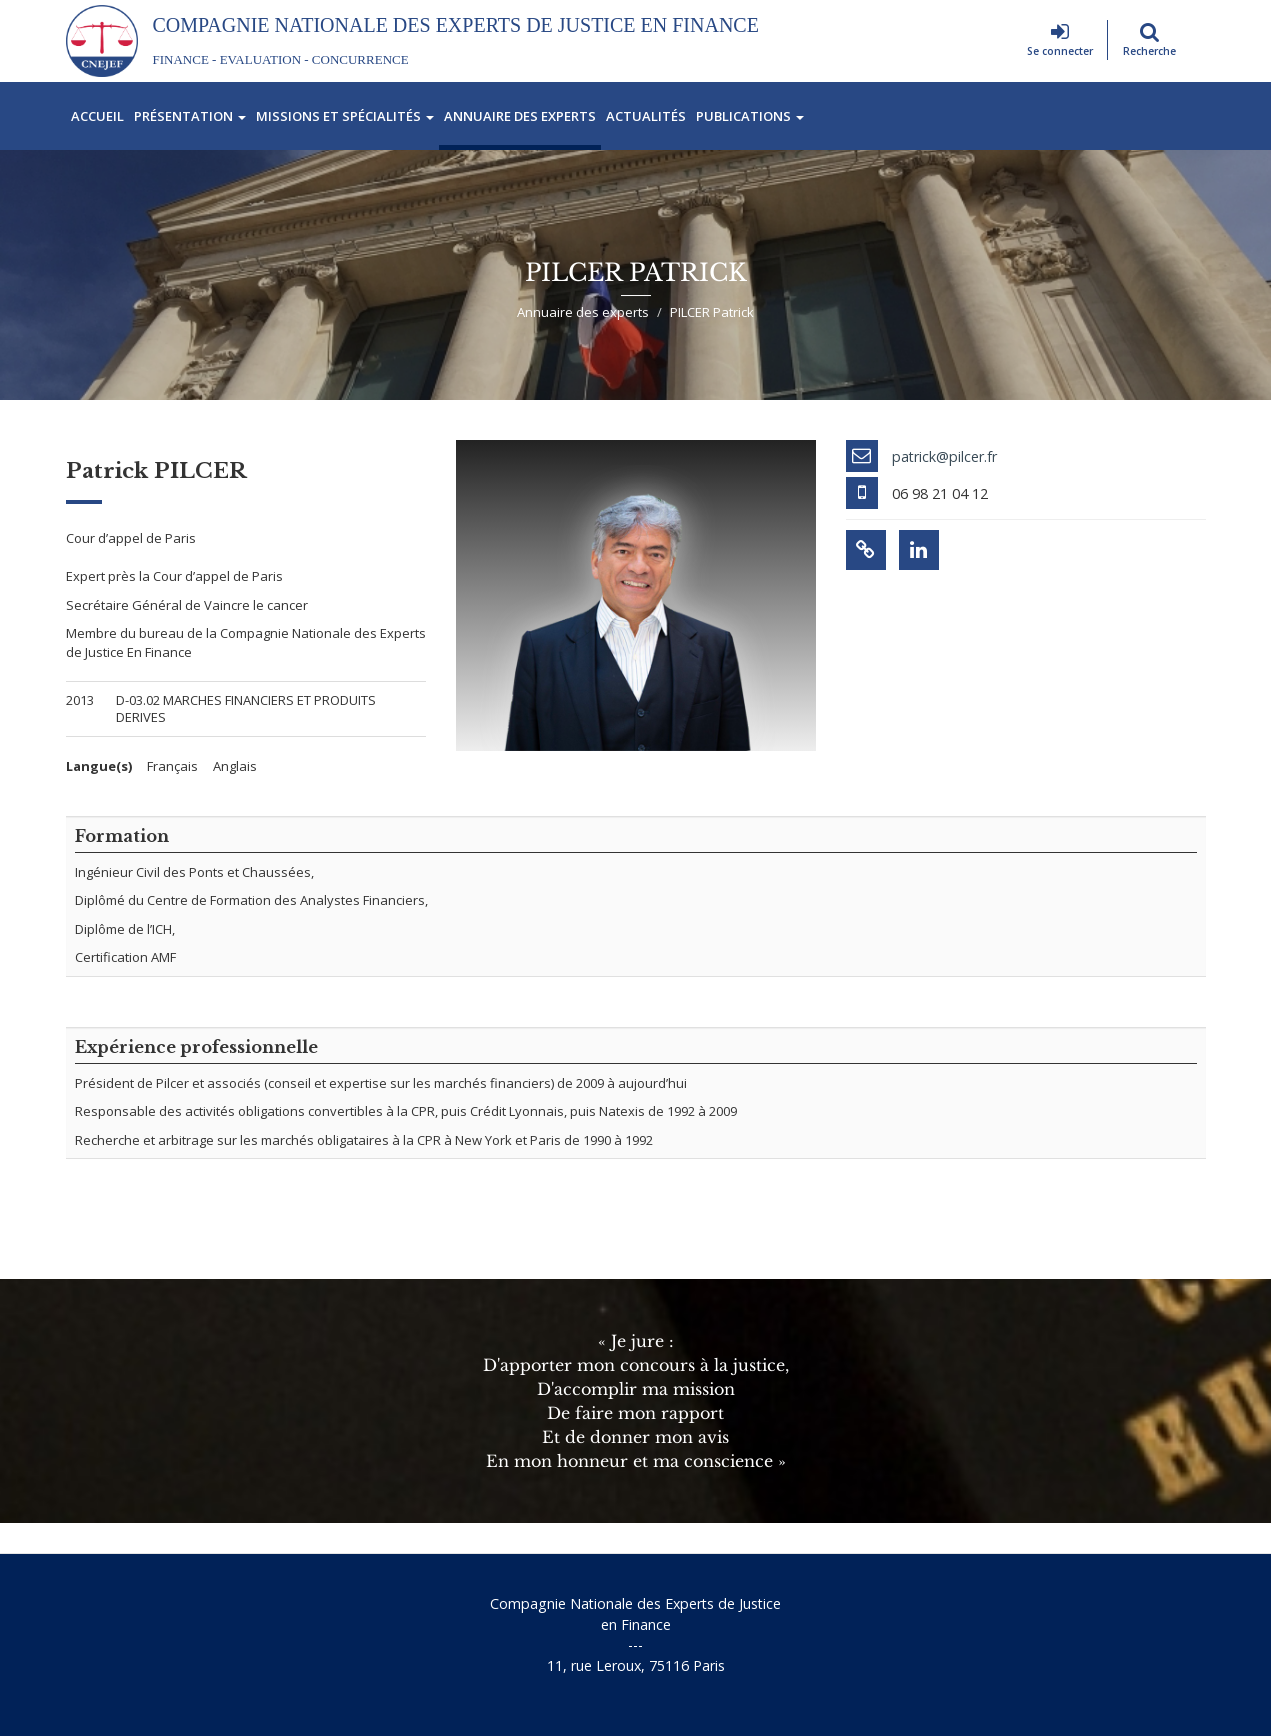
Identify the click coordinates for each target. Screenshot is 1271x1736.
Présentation (190, 116)
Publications (750, 116)
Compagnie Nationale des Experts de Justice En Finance (456, 25)
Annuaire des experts (520, 116)
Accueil (97, 116)
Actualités (646, 116)
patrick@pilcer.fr (944, 456)
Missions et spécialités (345, 116)
